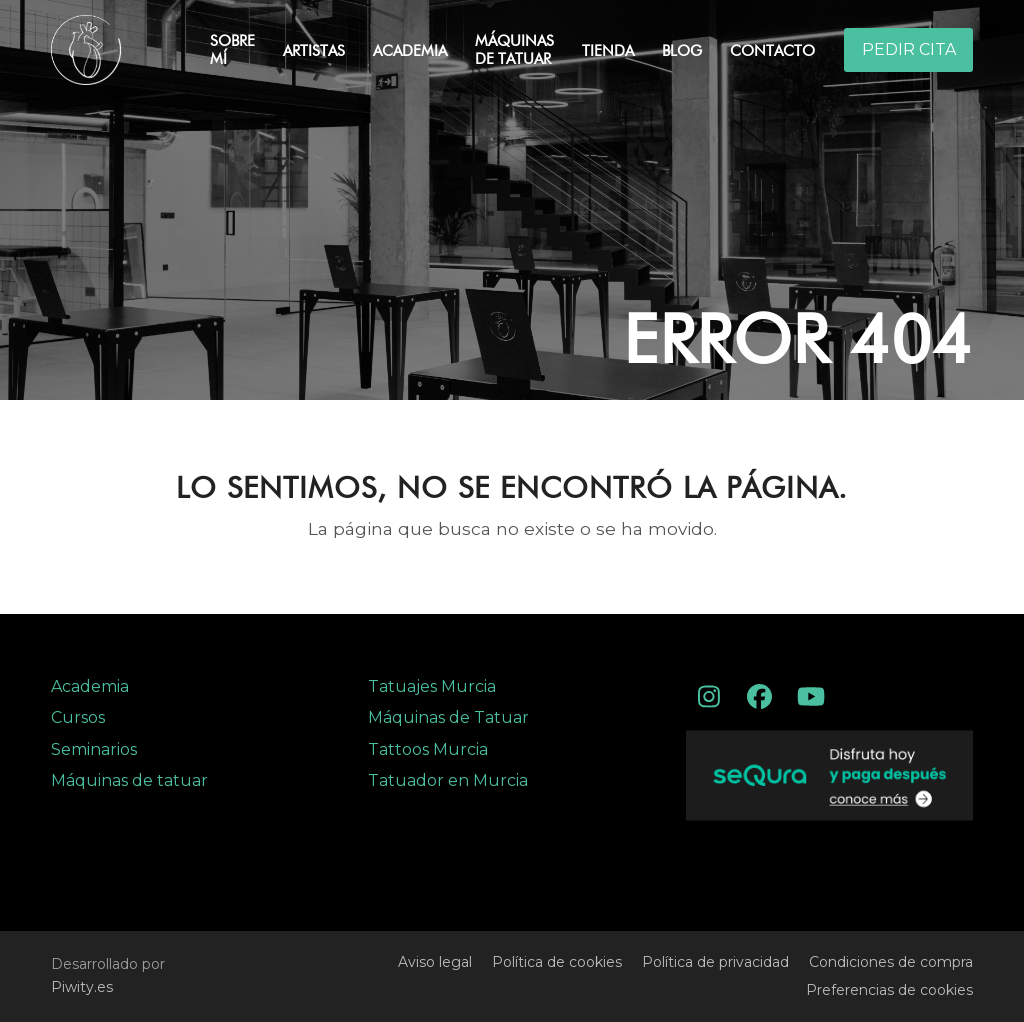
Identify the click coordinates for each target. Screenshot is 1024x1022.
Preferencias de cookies (889, 990)
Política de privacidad (715, 962)
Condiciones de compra (891, 962)
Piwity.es (82, 987)
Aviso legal (435, 962)
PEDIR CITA (909, 49)
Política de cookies (557, 962)
